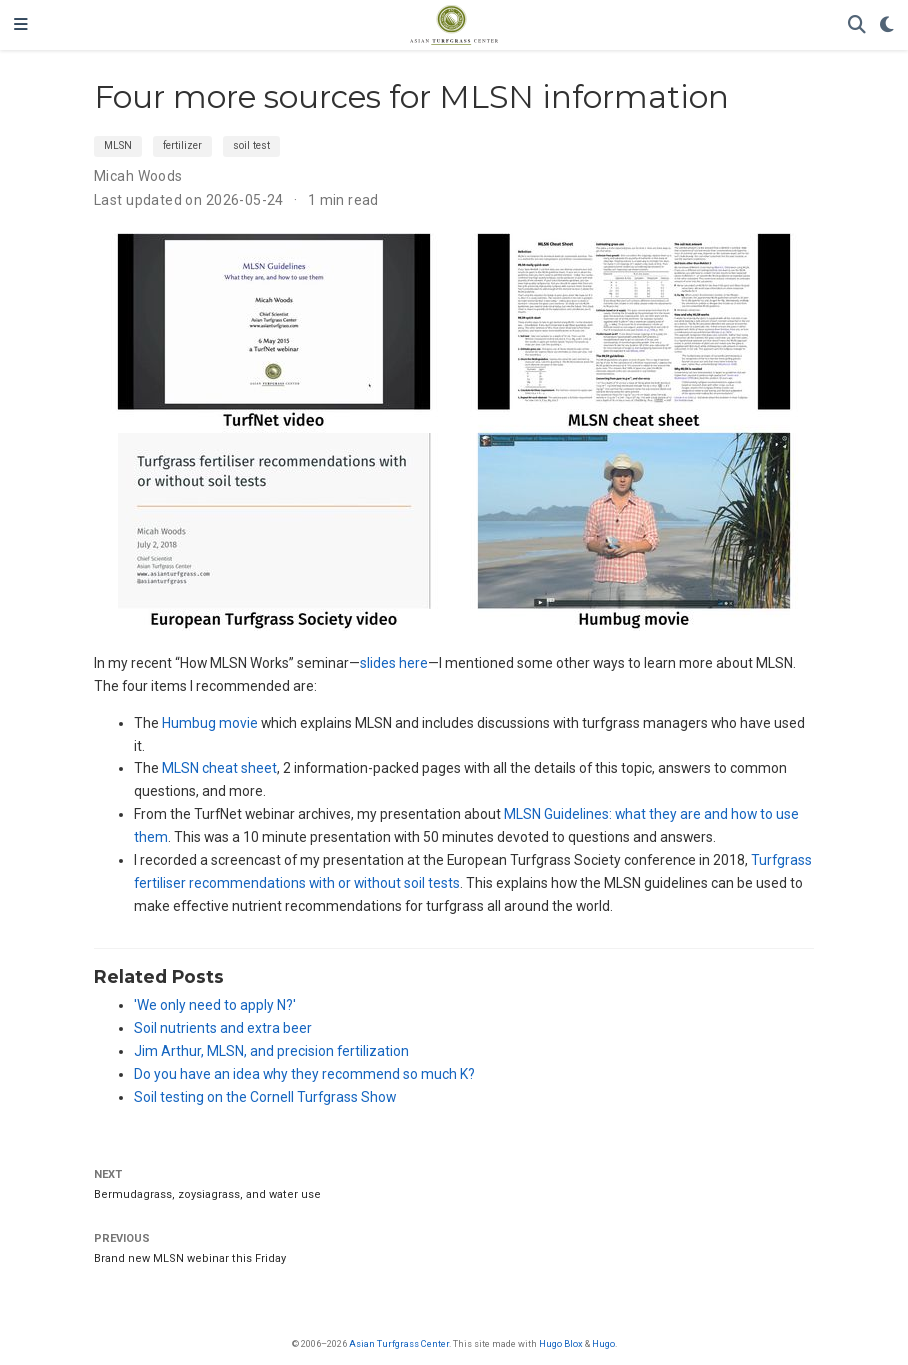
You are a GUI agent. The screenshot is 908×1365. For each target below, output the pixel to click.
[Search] (857, 25)
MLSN (118, 145)
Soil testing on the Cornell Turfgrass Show (265, 1097)
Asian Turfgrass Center (399, 1343)
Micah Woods (138, 176)
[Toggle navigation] (21, 25)
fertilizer (182, 145)
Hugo (603, 1343)
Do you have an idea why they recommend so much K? (304, 1074)
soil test (251, 145)
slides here (394, 663)
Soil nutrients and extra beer (223, 1028)
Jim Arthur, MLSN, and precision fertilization (271, 1051)
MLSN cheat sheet (219, 768)
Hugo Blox (561, 1343)
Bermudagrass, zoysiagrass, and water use (207, 1194)
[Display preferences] (887, 25)
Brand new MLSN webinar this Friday (190, 1258)
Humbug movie (210, 723)
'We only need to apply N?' (215, 1005)
